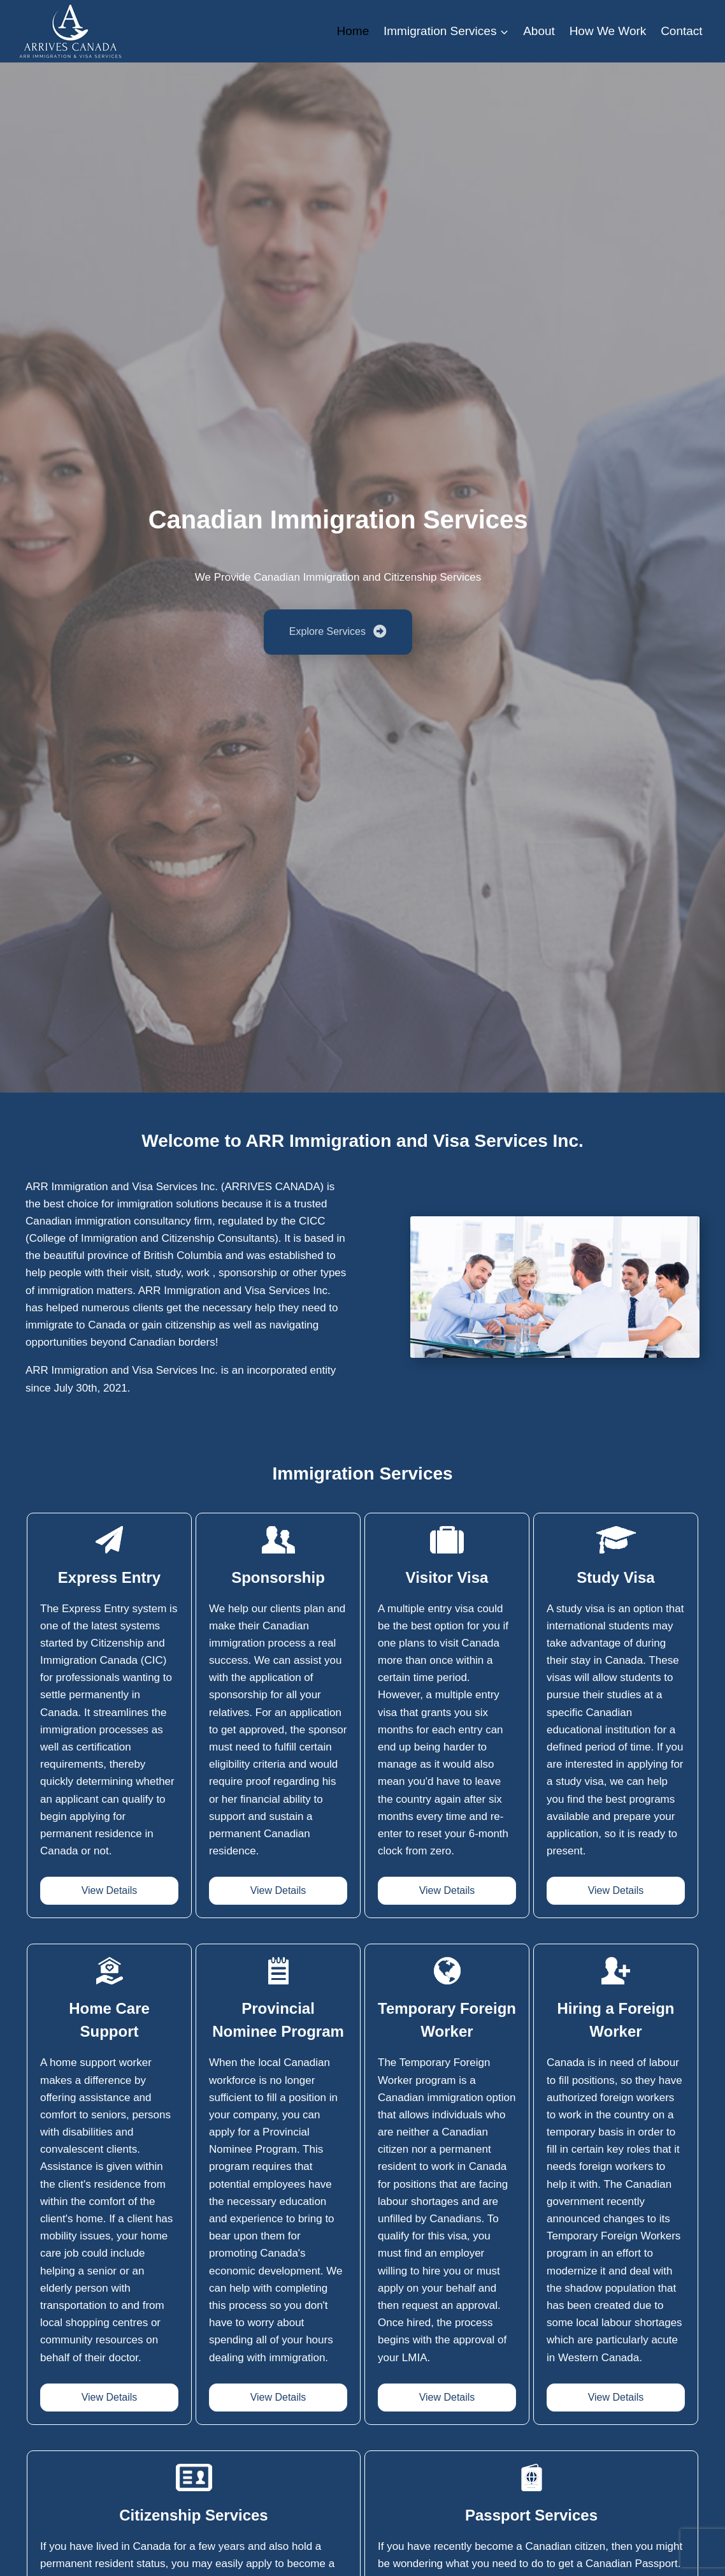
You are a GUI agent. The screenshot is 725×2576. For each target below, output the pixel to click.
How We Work (608, 31)
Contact (681, 31)
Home (353, 31)
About (539, 31)
